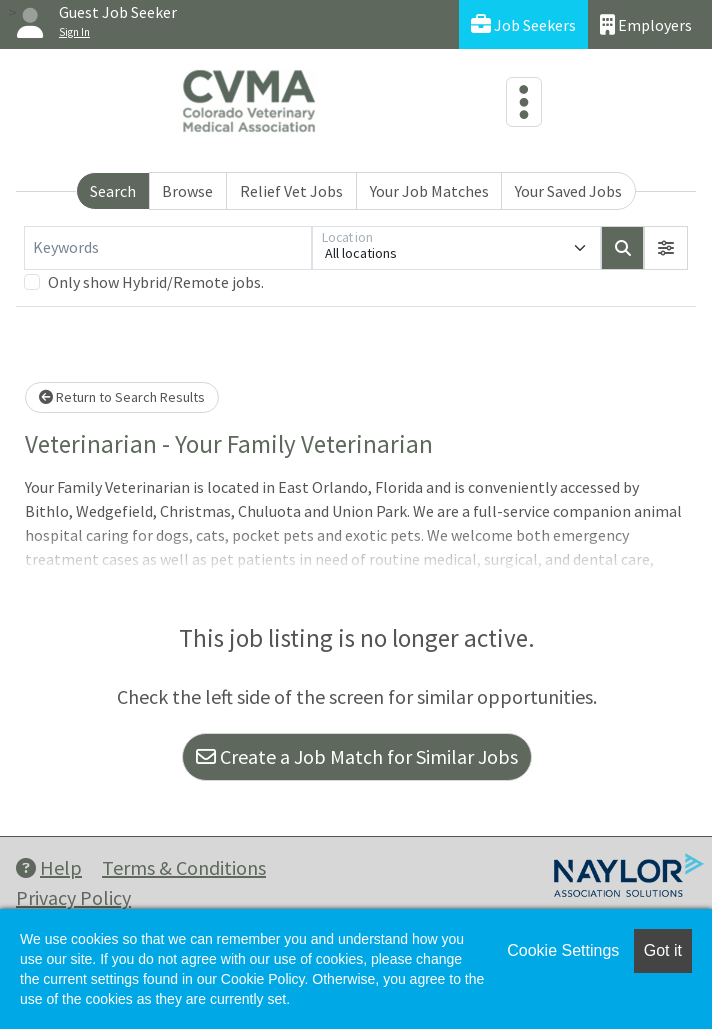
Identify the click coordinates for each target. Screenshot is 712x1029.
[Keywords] (168, 248)
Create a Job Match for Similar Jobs (357, 756)
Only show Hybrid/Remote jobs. (156, 282)
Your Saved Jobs (568, 191)
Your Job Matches (429, 191)
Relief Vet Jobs (291, 191)
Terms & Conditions (184, 867)
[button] (666, 248)
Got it (663, 950)
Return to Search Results (122, 397)
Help (49, 867)
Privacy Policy (73, 897)
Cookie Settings (563, 950)
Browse (187, 191)
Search (113, 191)
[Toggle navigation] (524, 102)
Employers (646, 24)
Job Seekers (523, 24)
